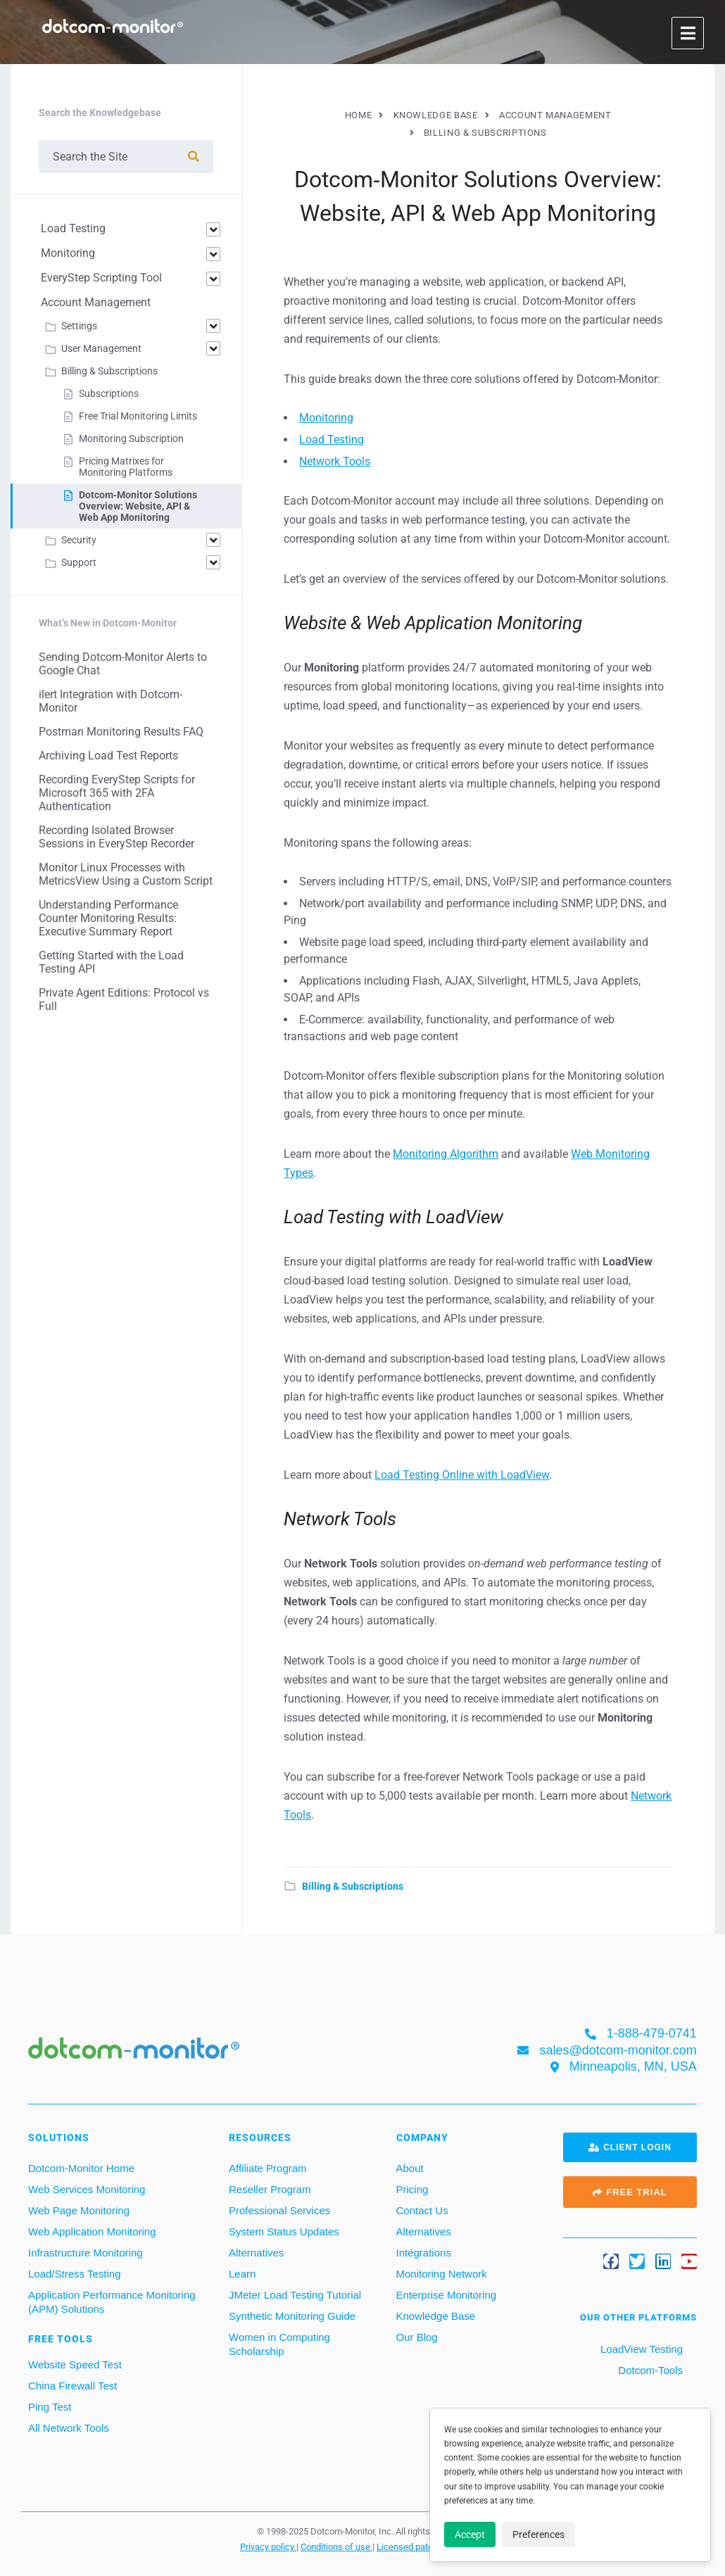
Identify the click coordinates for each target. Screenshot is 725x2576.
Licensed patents (412, 2546)
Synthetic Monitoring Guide (292, 2316)
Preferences (538, 2534)
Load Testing (331, 439)
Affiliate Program (268, 2168)
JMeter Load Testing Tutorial (295, 2295)
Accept (470, 2534)
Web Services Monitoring (86, 2189)
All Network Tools (68, 2428)
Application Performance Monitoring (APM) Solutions (112, 2302)
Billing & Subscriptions (352, 1886)
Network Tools (334, 461)
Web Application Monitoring (92, 2231)
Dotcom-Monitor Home (81, 2168)
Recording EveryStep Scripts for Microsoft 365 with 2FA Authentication (117, 793)
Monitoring (326, 417)
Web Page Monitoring (79, 2210)
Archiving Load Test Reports (108, 755)
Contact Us (422, 2210)
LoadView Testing (640, 2349)
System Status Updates (284, 2231)
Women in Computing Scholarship (279, 2344)
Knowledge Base (436, 2316)
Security (78, 539)
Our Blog (417, 2337)
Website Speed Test (75, 2364)
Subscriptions (109, 393)
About (410, 2168)
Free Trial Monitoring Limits (138, 416)
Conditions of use (336, 2546)
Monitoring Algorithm (445, 1154)
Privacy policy (268, 2546)
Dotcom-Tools (649, 2370)
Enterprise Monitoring (446, 2295)
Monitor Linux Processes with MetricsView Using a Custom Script (126, 874)
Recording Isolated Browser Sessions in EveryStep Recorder (116, 836)
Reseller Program (270, 2189)
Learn (242, 2274)
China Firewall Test (72, 2386)
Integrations (423, 2253)
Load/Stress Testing (74, 2274)
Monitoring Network (441, 2274)
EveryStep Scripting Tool (101, 277)
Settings (79, 326)
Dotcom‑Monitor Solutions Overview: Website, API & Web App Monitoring (138, 506)
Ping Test (49, 2407)
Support (78, 562)
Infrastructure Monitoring (85, 2253)
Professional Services (279, 2210)
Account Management (96, 302)
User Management (101, 348)
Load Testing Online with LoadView (461, 1475)
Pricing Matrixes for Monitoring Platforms (125, 466)
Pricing (412, 2189)
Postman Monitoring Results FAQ (121, 731)
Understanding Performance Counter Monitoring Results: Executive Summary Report (108, 918)
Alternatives (256, 2253)
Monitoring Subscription (131, 438)
